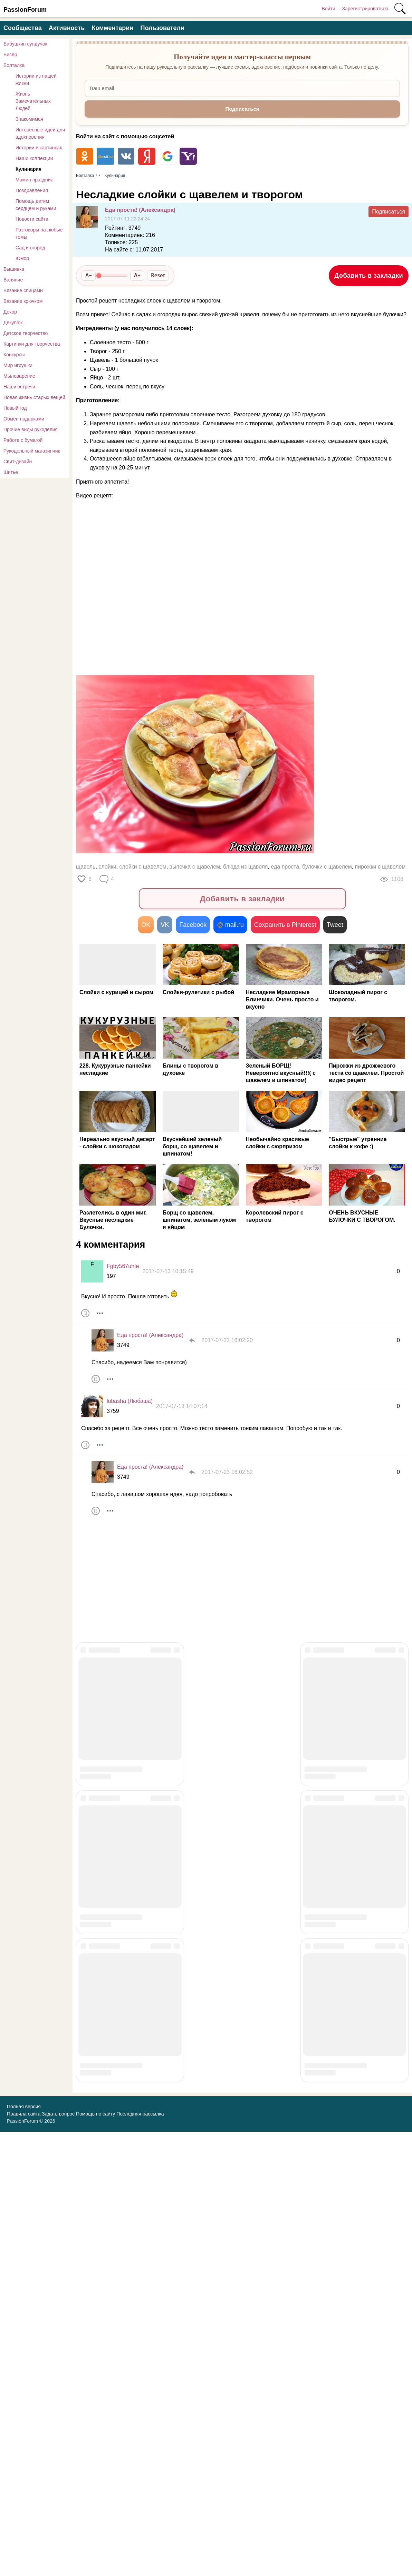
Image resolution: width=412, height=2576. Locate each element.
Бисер (10, 54)
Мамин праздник (34, 179)
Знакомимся (29, 119)
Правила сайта (23, 2558)
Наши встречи (19, 386)
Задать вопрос (58, 2558)
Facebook (193, 924)
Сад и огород (30, 247)
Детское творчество (25, 333)
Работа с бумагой (22, 440)
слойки (107, 867)
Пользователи (162, 27)
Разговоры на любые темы (39, 233)
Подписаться (388, 212)
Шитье (10, 472)
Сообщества (22, 27)
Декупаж (12, 322)
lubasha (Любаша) (130, 1401)
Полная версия (24, 2551)
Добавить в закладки (368, 275)
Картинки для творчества (31, 344)
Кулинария (28, 169)
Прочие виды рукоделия (30, 429)
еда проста (285, 867)
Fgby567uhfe (123, 1266)
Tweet (335, 924)
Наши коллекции (34, 158)
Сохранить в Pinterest (285, 924)
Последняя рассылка (140, 2558)
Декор (10, 312)
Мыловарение (19, 376)
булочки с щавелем (327, 867)
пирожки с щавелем (380, 867)
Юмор (22, 258)
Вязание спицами (23, 290)
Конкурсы (14, 354)
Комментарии (112, 27)
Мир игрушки (17, 365)
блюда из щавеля (245, 867)
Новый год (15, 408)
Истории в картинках (39, 147)
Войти (328, 8)
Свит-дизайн (17, 461)
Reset (158, 275)
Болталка (14, 65)
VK (165, 924)
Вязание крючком (22, 301)
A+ (137, 275)
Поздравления (32, 190)
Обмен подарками (23, 419)
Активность (67, 27)
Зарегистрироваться (365, 8)
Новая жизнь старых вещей (34, 397)
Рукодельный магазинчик (31, 451)
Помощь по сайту (95, 2558)
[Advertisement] (200, 614)
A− (88, 275)
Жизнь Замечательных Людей (33, 101)
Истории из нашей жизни (36, 79)
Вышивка (13, 269)
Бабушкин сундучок (25, 44)
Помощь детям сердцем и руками (36, 204)
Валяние (13, 280)
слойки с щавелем (142, 867)
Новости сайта (32, 219)
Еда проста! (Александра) (140, 210)
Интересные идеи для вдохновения (40, 133)
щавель (85, 867)
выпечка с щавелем (195, 867)
